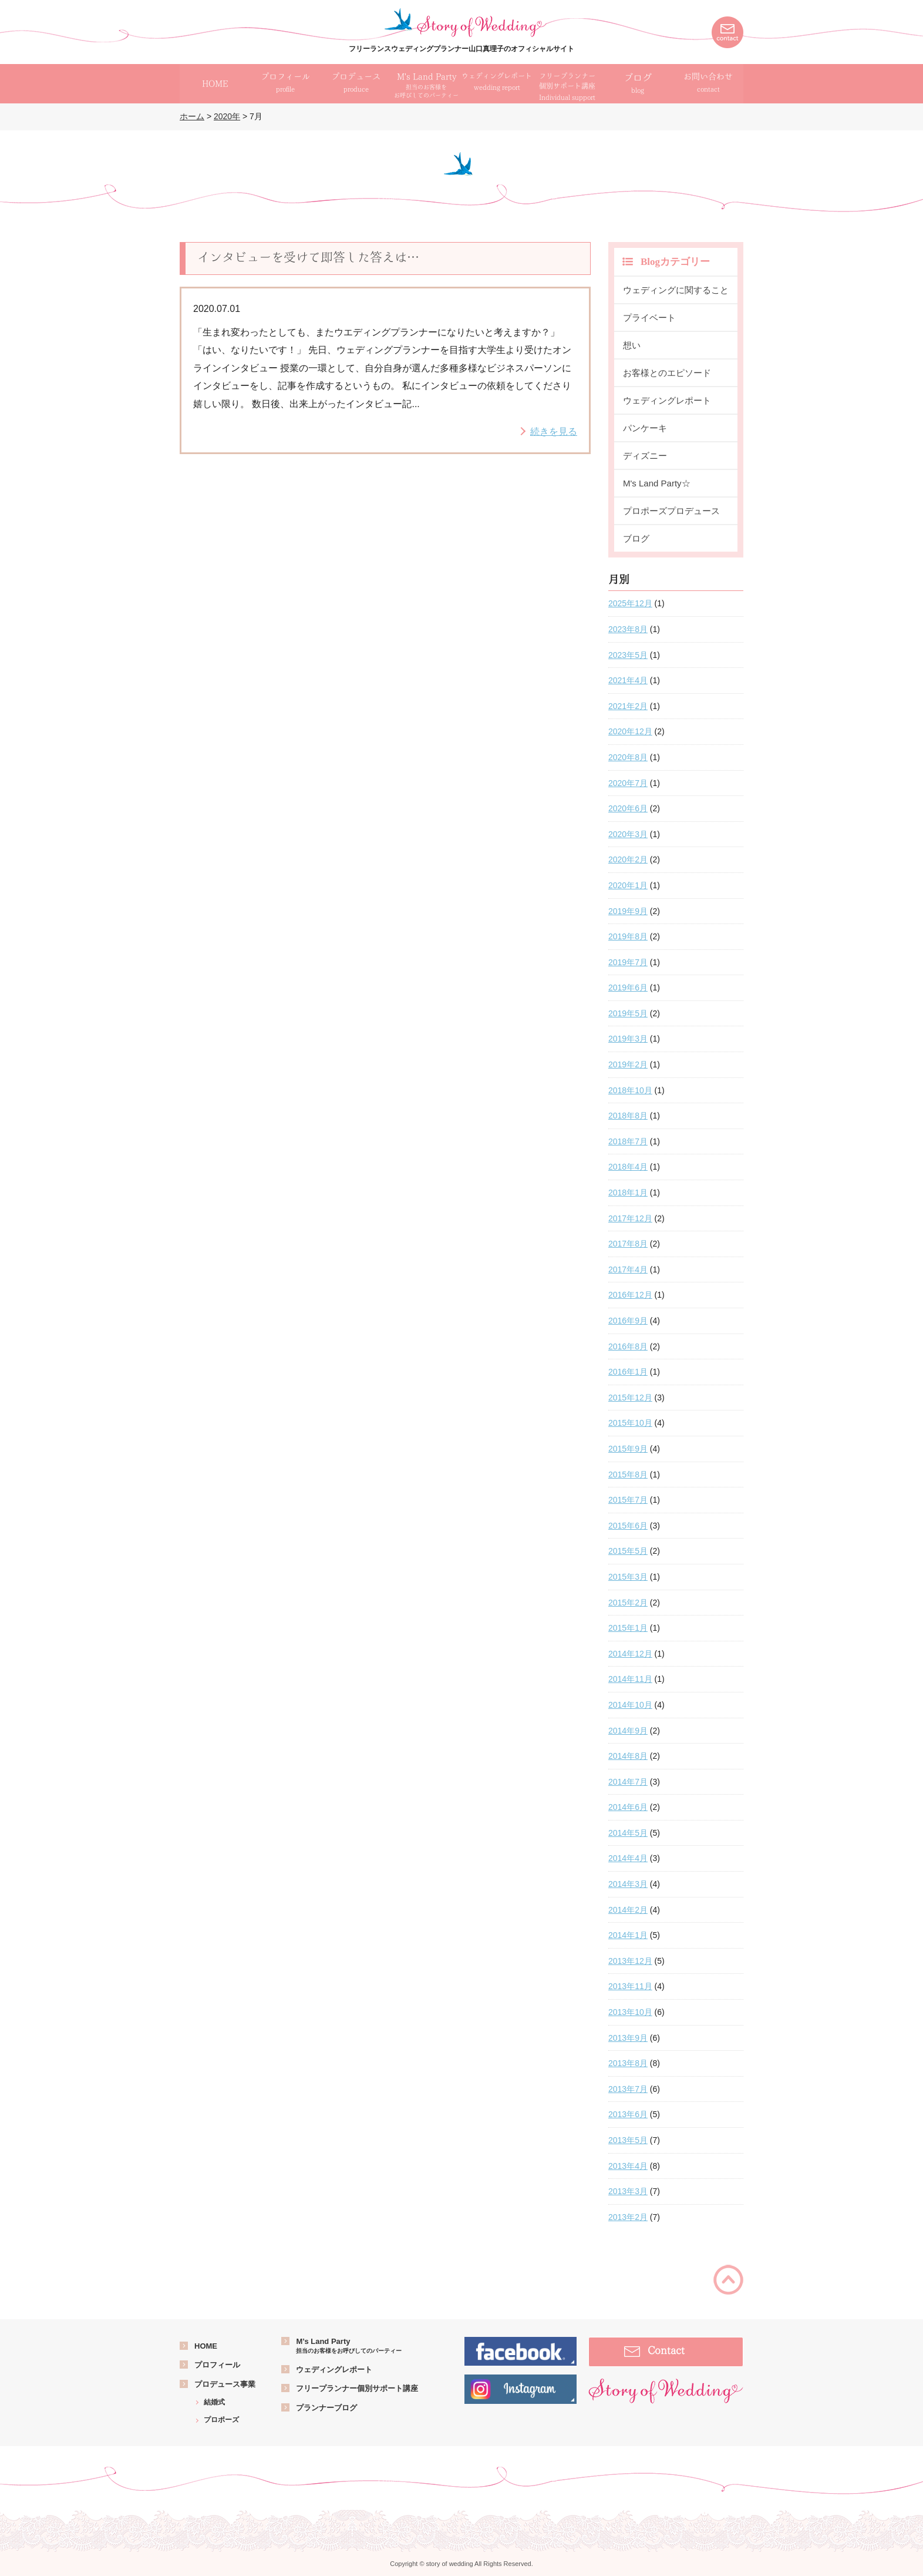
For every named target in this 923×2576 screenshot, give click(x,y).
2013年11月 (630, 1986)
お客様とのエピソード (667, 373)
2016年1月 (628, 1371)
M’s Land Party (349, 2346)
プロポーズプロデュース (671, 511)
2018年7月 (628, 1141)
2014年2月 (628, 1910)
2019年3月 (628, 1038)
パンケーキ (645, 428)
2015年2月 (628, 1602)
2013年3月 (628, 2191)
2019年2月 (628, 1064)
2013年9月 (628, 2038)
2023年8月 (628, 629)
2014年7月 (628, 1781)
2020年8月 (628, 757)
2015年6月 (628, 1525)
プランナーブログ (326, 2407)
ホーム (192, 116)
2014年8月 (628, 1756)
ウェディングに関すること (676, 290)
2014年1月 (628, 1935)
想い (632, 345)
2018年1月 (628, 1192)
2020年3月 (628, 834)
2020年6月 (628, 808)
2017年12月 (630, 1218)
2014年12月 (630, 1653)
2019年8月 (628, 936)
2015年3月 (628, 1576)
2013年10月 (630, 2012)
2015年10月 (630, 1423)
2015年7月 (628, 1499)
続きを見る (553, 431)
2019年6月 (628, 987)
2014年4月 (628, 1858)
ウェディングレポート (667, 400)
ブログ (637, 84)
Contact (666, 2350)
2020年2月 (628, 859)
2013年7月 (628, 2089)
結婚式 (214, 2402)
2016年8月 (628, 1346)
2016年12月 (630, 1294)
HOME (205, 2346)
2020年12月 (630, 731)
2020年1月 (628, 885)
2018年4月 (628, 1166)
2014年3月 (628, 1884)
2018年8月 (628, 1115)
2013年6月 (628, 2114)
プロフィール (217, 2364)
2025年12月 (630, 603)
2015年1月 (628, 1628)
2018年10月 (630, 1090)
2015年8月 (628, 1474)
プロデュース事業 (224, 2384)
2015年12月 (630, 1397)
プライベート (649, 318)
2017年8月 (628, 1243)
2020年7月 (628, 783)
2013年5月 (628, 2140)
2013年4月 (628, 2166)
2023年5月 (628, 655)
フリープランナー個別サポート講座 (357, 2388)
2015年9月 (628, 1448)
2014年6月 (628, 1807)
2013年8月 (628, 2063)
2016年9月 (628, 1320)
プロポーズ (221, 2420)
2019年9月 (628, 911)
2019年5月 (628, 1013)
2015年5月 (628, 1551)
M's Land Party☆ (656, 483)
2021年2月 (628, 706)
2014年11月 (630, 1679)
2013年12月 (630, 1961)
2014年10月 (630, 1705)
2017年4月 (628, 1269)
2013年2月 (628, 2217)
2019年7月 (628, 962)
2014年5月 (628, 1833)
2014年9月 (628, 1730)
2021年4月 (628, 680)
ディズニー (645, 456)
